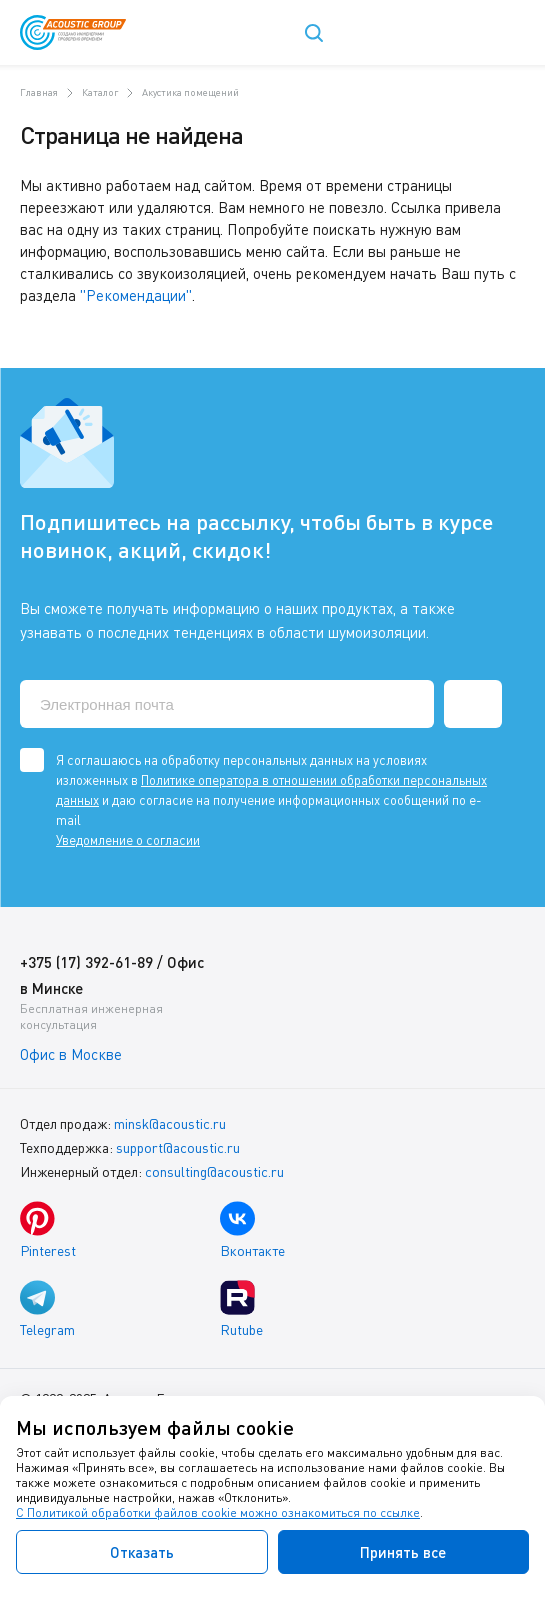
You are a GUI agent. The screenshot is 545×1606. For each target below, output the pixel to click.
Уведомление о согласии (128, 840)
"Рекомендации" (136, 295)
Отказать (142, 1552)
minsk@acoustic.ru (170, 1123)
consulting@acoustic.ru (214, 1171)
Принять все (403, 1552)
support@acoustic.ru (178, 1147)
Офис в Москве (71, 1054)
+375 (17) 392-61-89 (86, 962)
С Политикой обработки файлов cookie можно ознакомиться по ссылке (218, 1512)
